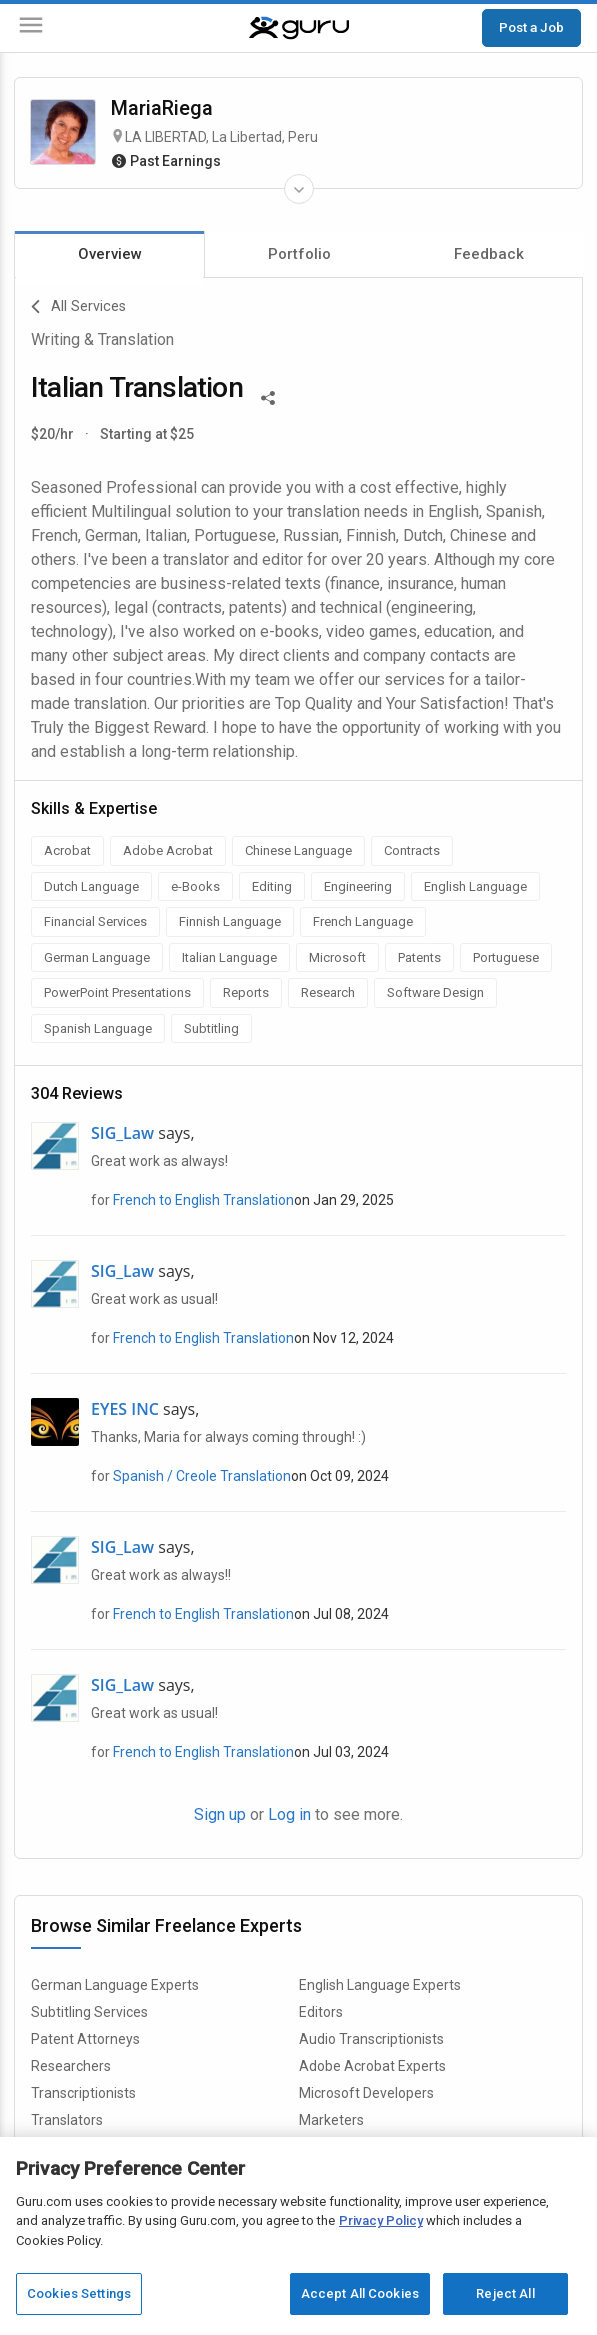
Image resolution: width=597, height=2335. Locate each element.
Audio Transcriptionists (371, 2039)
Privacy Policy (381, 2220)
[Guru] (299, 28)
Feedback (489, 254)
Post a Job (531, 27)
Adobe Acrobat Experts (372, 2066)
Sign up (220, 1814)
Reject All (505, 2293)
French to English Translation (203, 1200)
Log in (289, 1814)
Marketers (331, 2120)
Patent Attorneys (85, 2039)
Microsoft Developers (366, 2093)
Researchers (71, 2066)
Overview (110, 254)
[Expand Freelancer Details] (299, 189)
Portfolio (299, 254)
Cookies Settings (79, 2293)
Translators (67, 2120)
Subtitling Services (89, 2012)
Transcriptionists (83, 2093)
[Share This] (268, 396)
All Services (78, 307)
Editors (321, 2012)
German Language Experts (115, 1985)
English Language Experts (380, 1985)
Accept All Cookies (360, 2293)
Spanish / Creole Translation (202, 1476)
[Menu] (31, 28)
